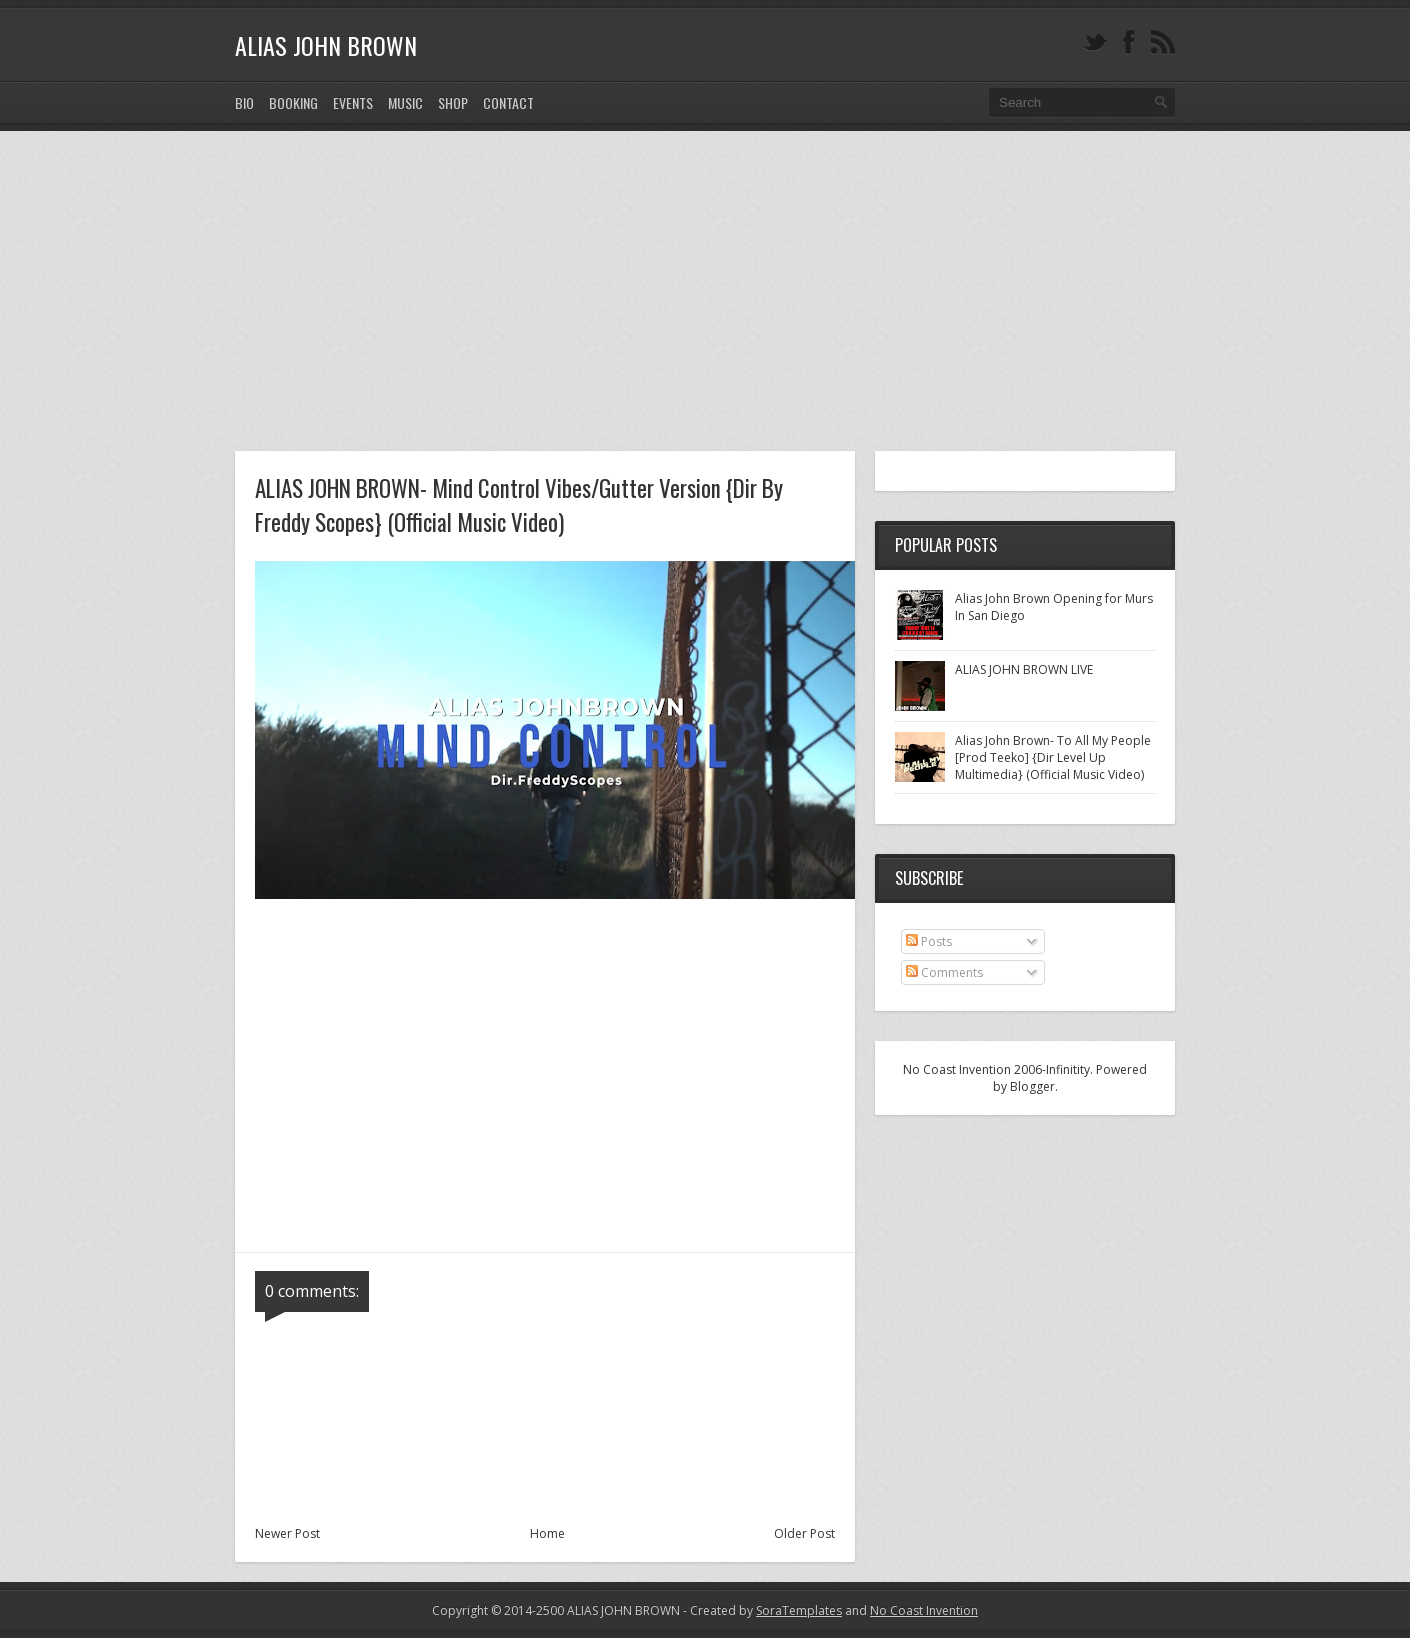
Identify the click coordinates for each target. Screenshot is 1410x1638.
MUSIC (405, 102)
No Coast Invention (924, 1610)
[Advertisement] (705, 281)
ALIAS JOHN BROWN (326, 45)
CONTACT (508, 102)
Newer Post (287, 1533)
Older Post (804, 1533)
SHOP (453, 102)
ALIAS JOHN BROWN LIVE (1024, 669)
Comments (944, 972)
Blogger (1032, 1086)
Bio (244, 102)
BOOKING (293, 102)
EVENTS (353, 102)
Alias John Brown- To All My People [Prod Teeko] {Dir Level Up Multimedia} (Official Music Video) (1053, 757)
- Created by (761, 1610)
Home (547, 1533)
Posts (929, 941)
